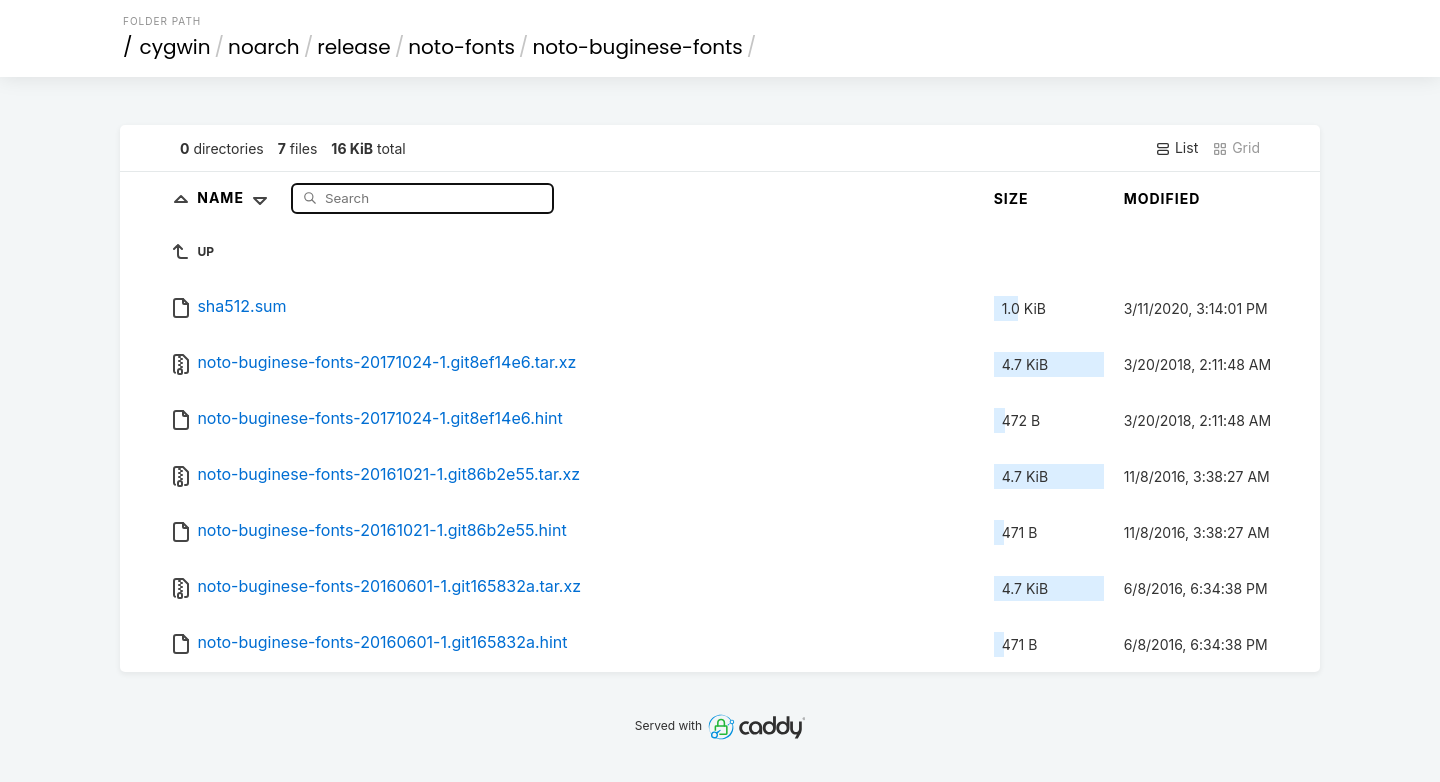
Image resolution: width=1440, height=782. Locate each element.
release (354, 47)
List (1176, 148)
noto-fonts (461, 47)
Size (1011, 198)
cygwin (175, 47)
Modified (1162, 198)
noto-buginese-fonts (637, 47)
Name (236, 197)
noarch (264, 47)
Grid (1236, 148)
